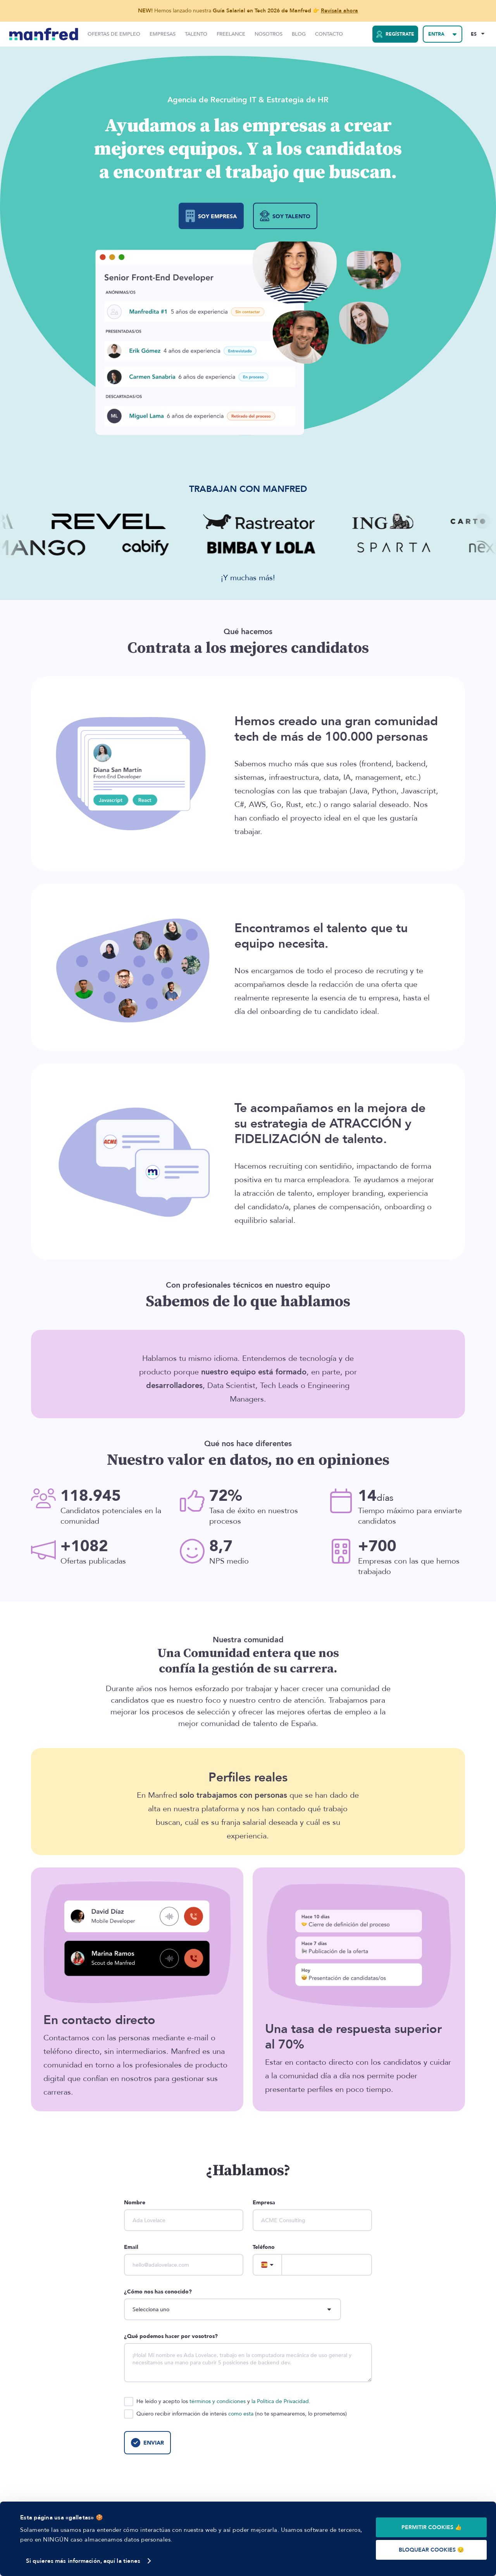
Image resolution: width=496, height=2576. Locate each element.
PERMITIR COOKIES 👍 (431, 2527)
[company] (312, 2220)
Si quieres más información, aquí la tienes (83, 2561)
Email (131, 2247)
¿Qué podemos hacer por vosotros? (171, 2336)
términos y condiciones (217, 2401)
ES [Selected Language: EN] (474, 34)
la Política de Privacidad (280, 2401)
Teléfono (264, 2247)
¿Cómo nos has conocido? (158, 2291)
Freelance (231, 34)
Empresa (264, 2202)
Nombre (134, 2202)
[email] (183, 2265)
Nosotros (268, 34)
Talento (196, 34)
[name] (183, 2220)
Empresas (163, 34)
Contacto (329, 34)
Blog (299, 34)
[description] (248, 2362)
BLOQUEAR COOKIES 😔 (431, 2550)
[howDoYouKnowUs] (232, 2309)
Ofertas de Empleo (114, 34)
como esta (240, 2413)
